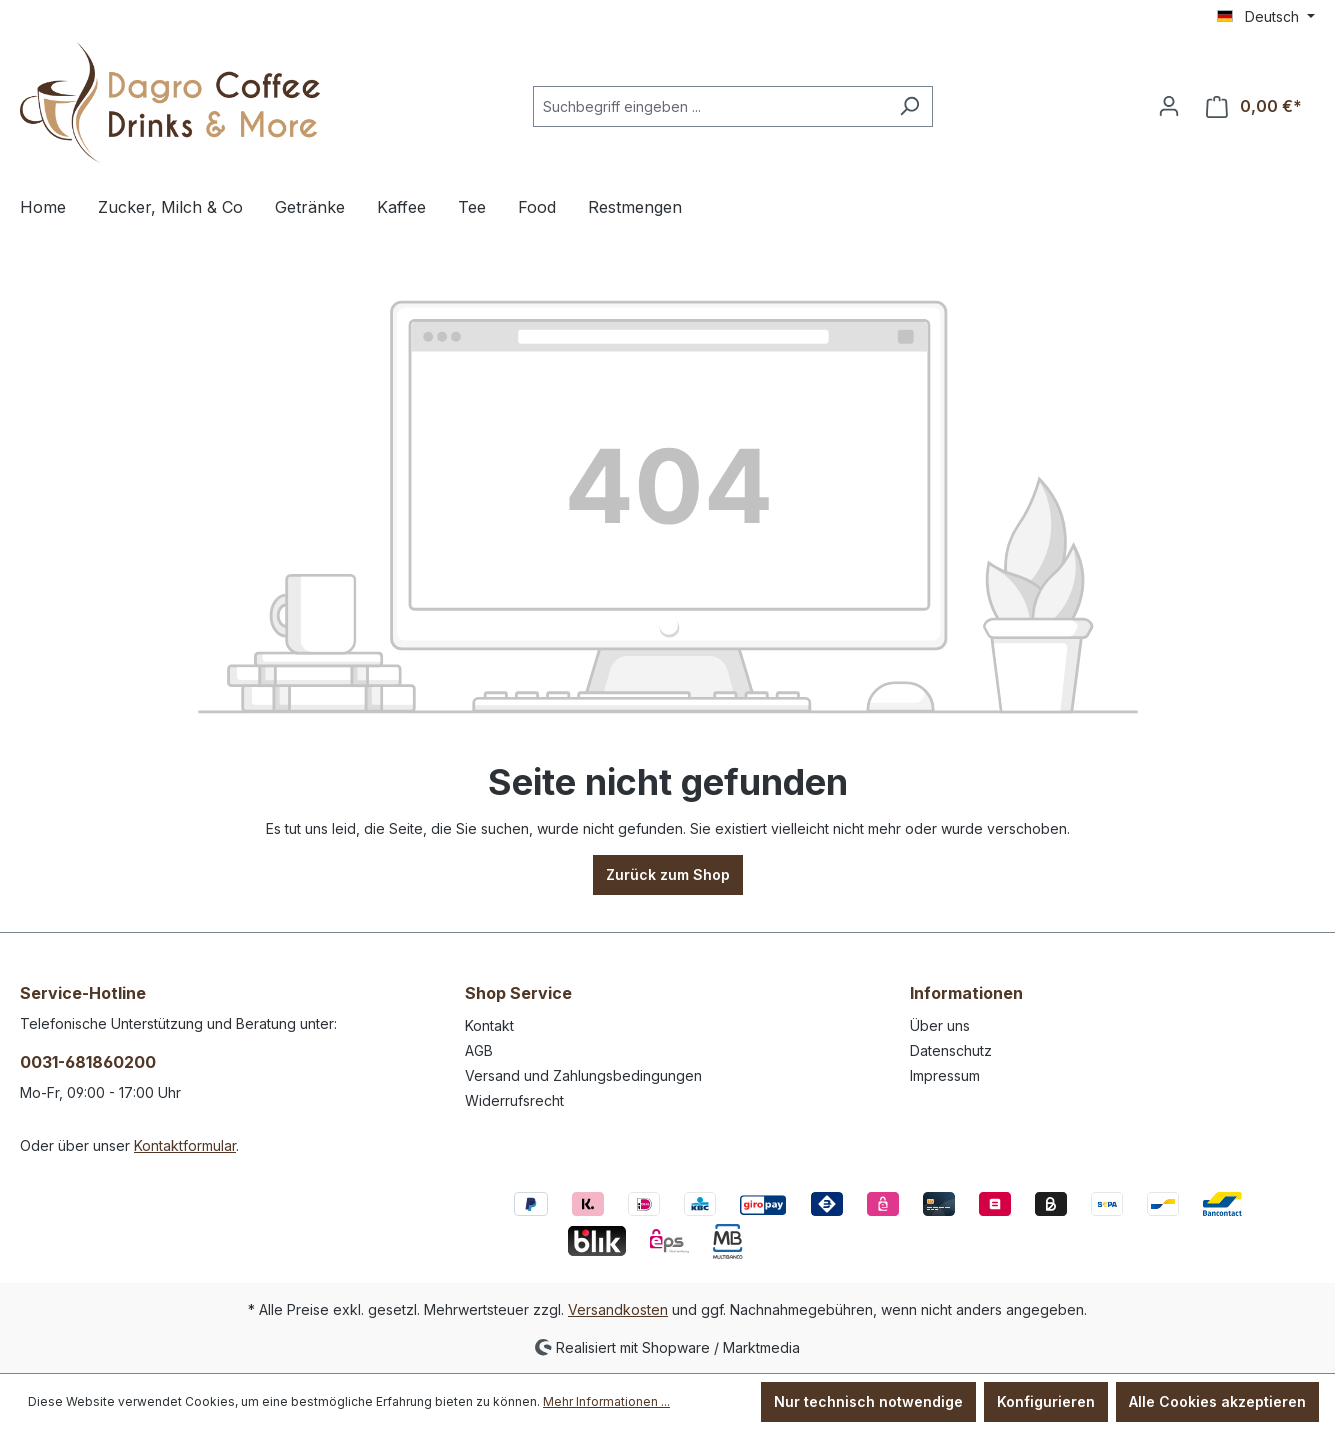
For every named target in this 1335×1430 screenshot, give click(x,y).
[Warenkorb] (1254, 106)
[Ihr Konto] (1169, 106)
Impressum (945, 1075)
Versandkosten (618, 1309)
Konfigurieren (1046, 1401)
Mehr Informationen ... (606, 1401)
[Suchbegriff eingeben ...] (710, 106)
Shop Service (518, 993)
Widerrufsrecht (514, 1100)
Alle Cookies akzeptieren (1217, 1401)
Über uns (940, 1025)
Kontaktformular (185, 1145)
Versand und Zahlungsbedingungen (583, 1075)
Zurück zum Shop (668, 874)
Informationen (966, 993)
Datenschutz (951, 1050)
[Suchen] (909, 106)
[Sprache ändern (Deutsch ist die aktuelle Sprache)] (1266, 17)
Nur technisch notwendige (868, 1401)
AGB (479, 1050)
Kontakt (489, 1025)
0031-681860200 (88, 1062)
